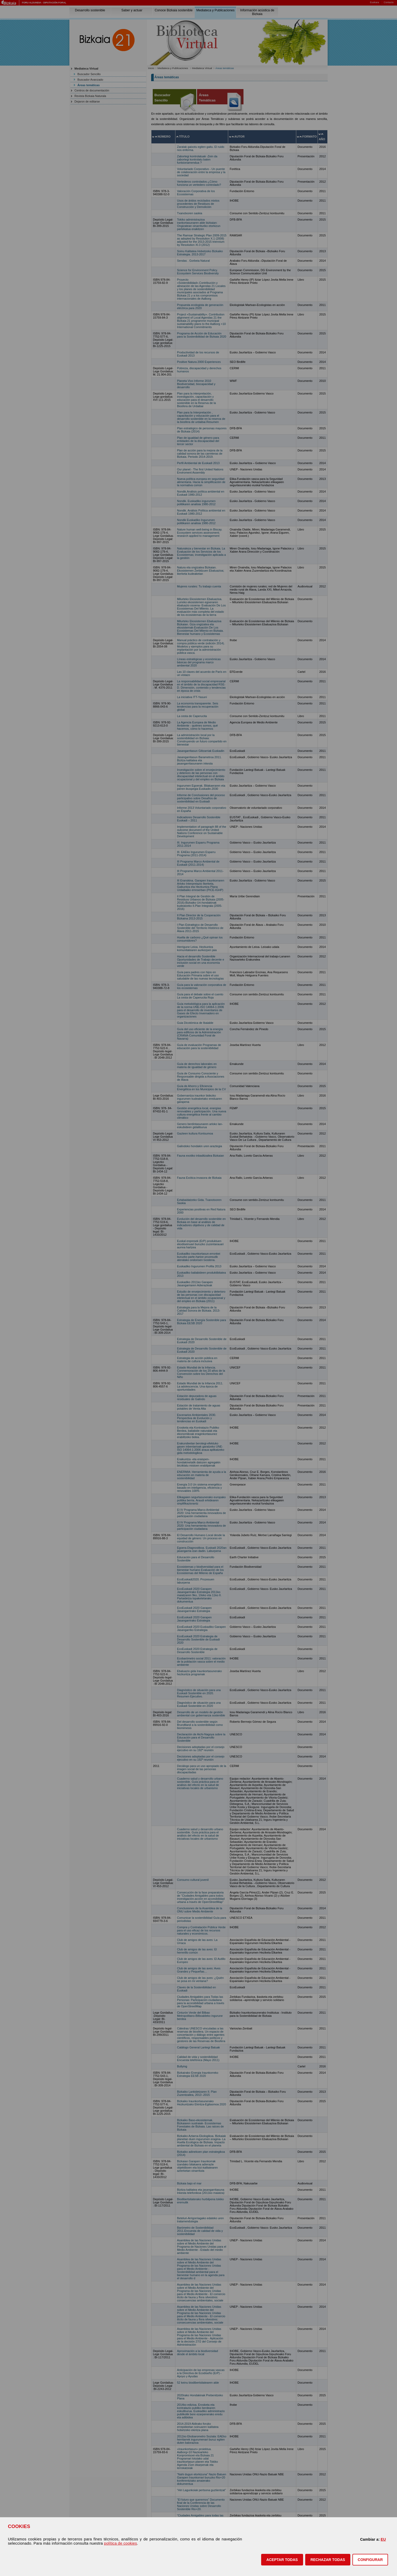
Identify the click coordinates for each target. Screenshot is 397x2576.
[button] (282, 2559)
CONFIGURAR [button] (370, 2560)
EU (383, 2539)
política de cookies (120, 2543)
